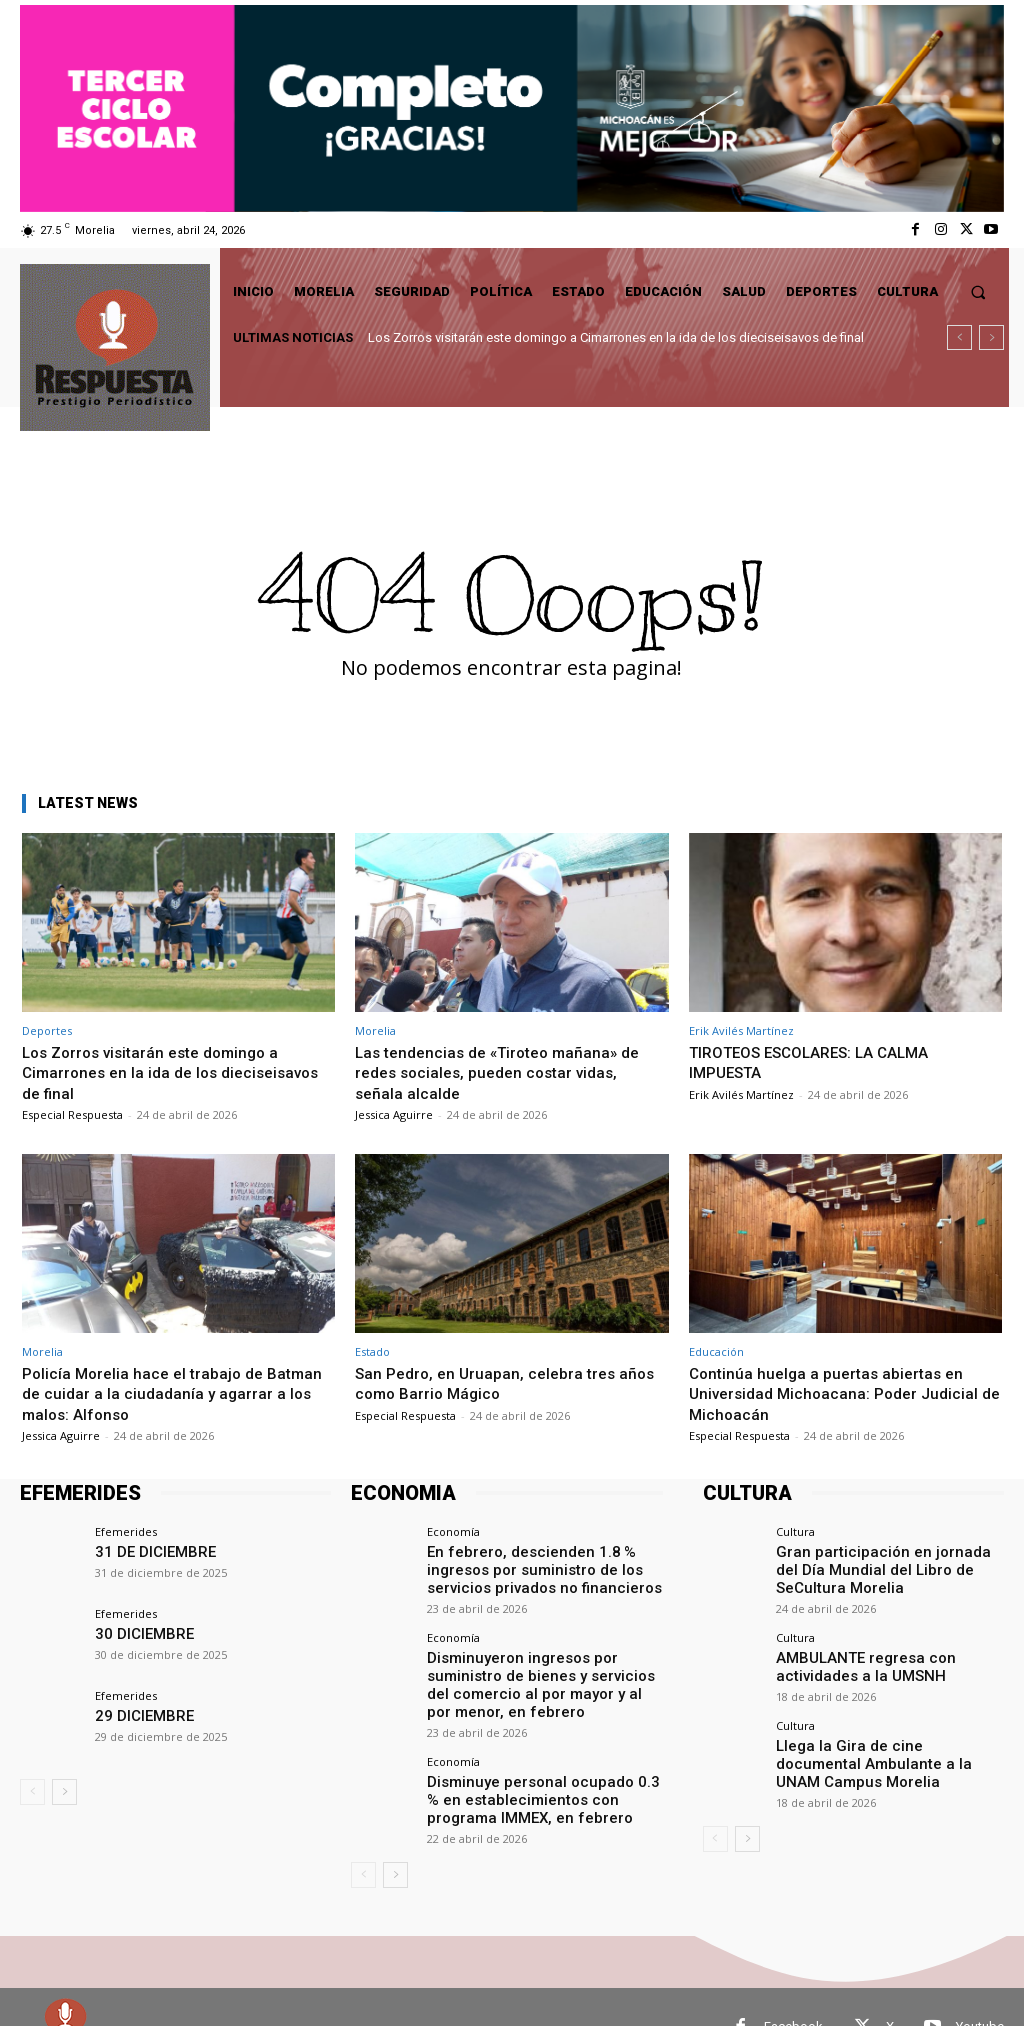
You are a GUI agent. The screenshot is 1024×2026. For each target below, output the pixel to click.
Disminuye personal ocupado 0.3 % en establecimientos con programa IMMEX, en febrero (540, 1764)
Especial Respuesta (72, 1114)
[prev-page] (32, 1792)
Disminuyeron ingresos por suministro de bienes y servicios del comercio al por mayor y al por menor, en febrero (540, 1665)
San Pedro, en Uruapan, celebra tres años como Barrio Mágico (492, 1383)
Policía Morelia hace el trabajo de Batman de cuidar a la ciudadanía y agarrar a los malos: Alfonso (153, 1393)
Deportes (47, 1030)
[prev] (959, 337)
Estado (372, 1351)
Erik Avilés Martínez (741, 1030)
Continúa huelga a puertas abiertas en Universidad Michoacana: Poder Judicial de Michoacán (840, 1393)
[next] (991, 337)
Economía (453, 1531)
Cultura (795, 1531)
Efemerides (126, 1531)
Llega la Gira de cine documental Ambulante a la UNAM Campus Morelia (890, 1740)
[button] (978, 291)
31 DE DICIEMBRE (146, 1550)
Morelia (375, 1030)
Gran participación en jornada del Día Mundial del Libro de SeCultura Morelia (886, 1566)
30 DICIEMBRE (137, 1632)
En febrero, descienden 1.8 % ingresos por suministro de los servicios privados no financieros (543, 1566)
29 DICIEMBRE (137, 1714)
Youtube (980, 1986)
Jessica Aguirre (394, 1114)
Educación (716, 1351)
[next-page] (64, 1792)
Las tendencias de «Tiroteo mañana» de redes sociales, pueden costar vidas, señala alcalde (508, 1072)
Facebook (793, 1986)
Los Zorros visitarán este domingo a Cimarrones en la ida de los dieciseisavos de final (616, 337)
